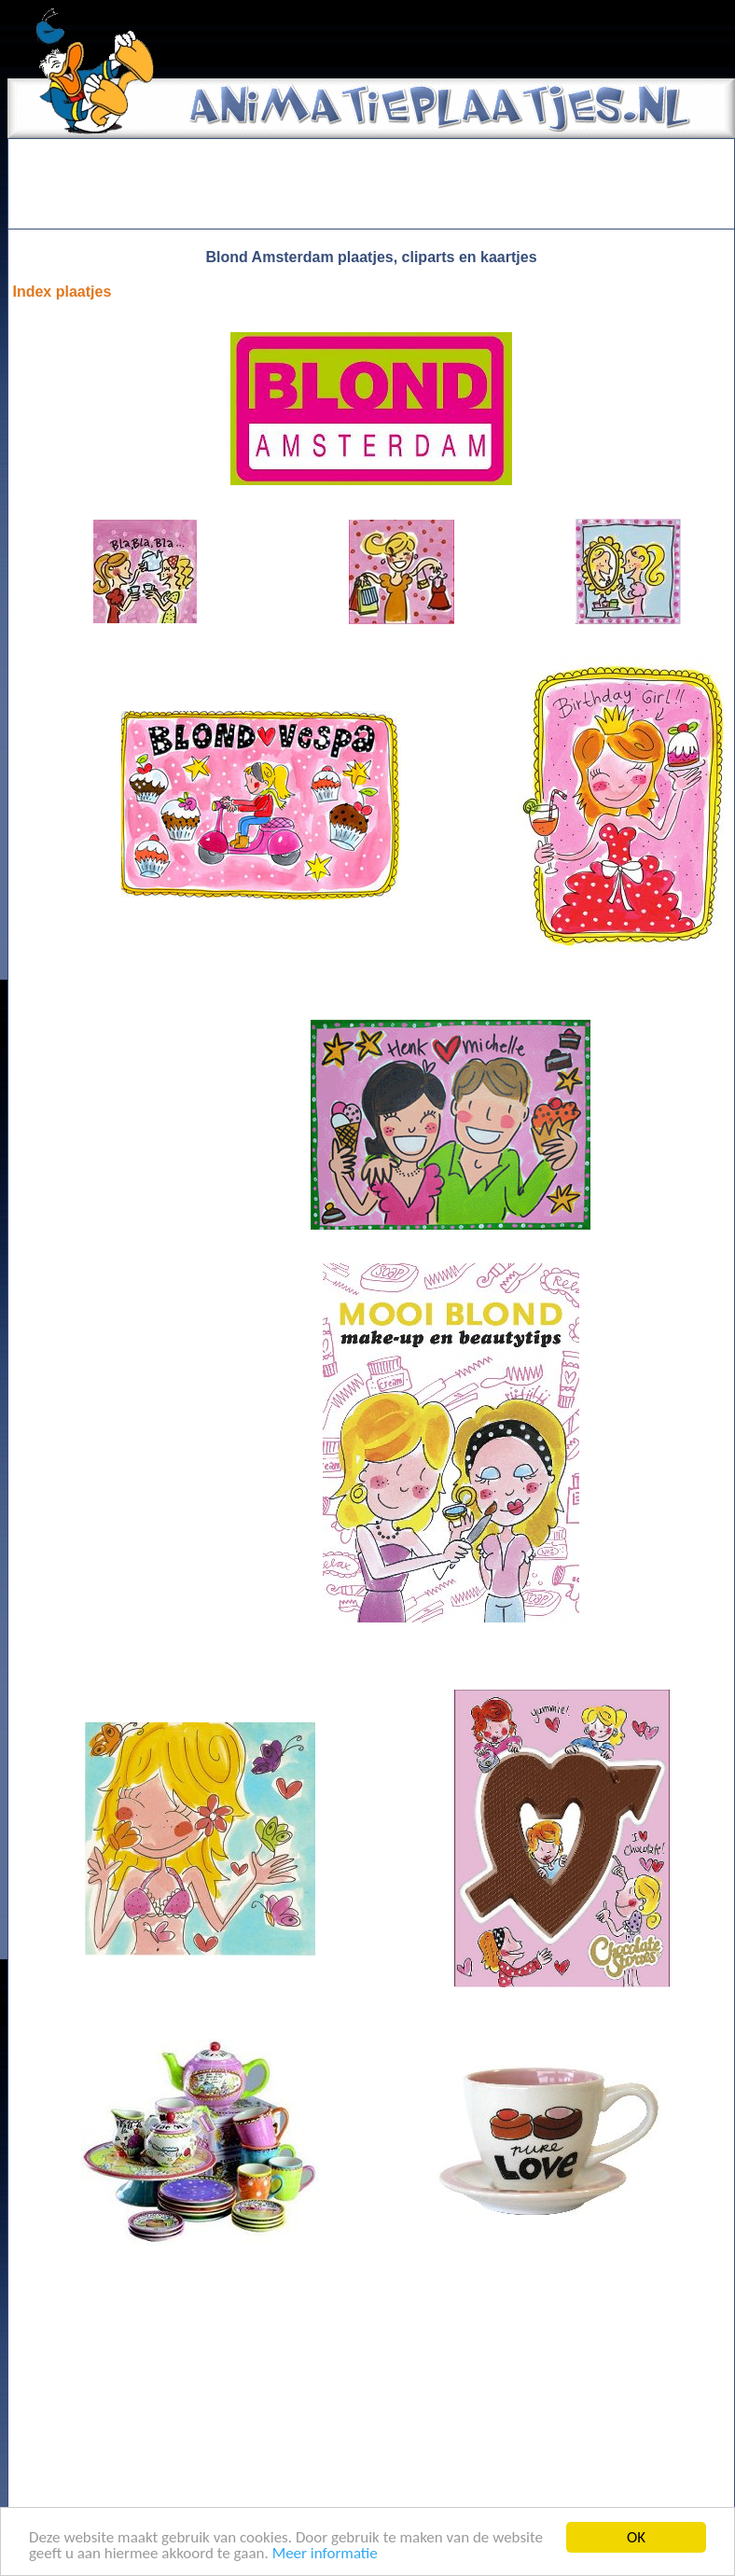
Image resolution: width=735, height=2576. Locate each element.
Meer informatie (325, 2554)
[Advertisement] (371, 184)
